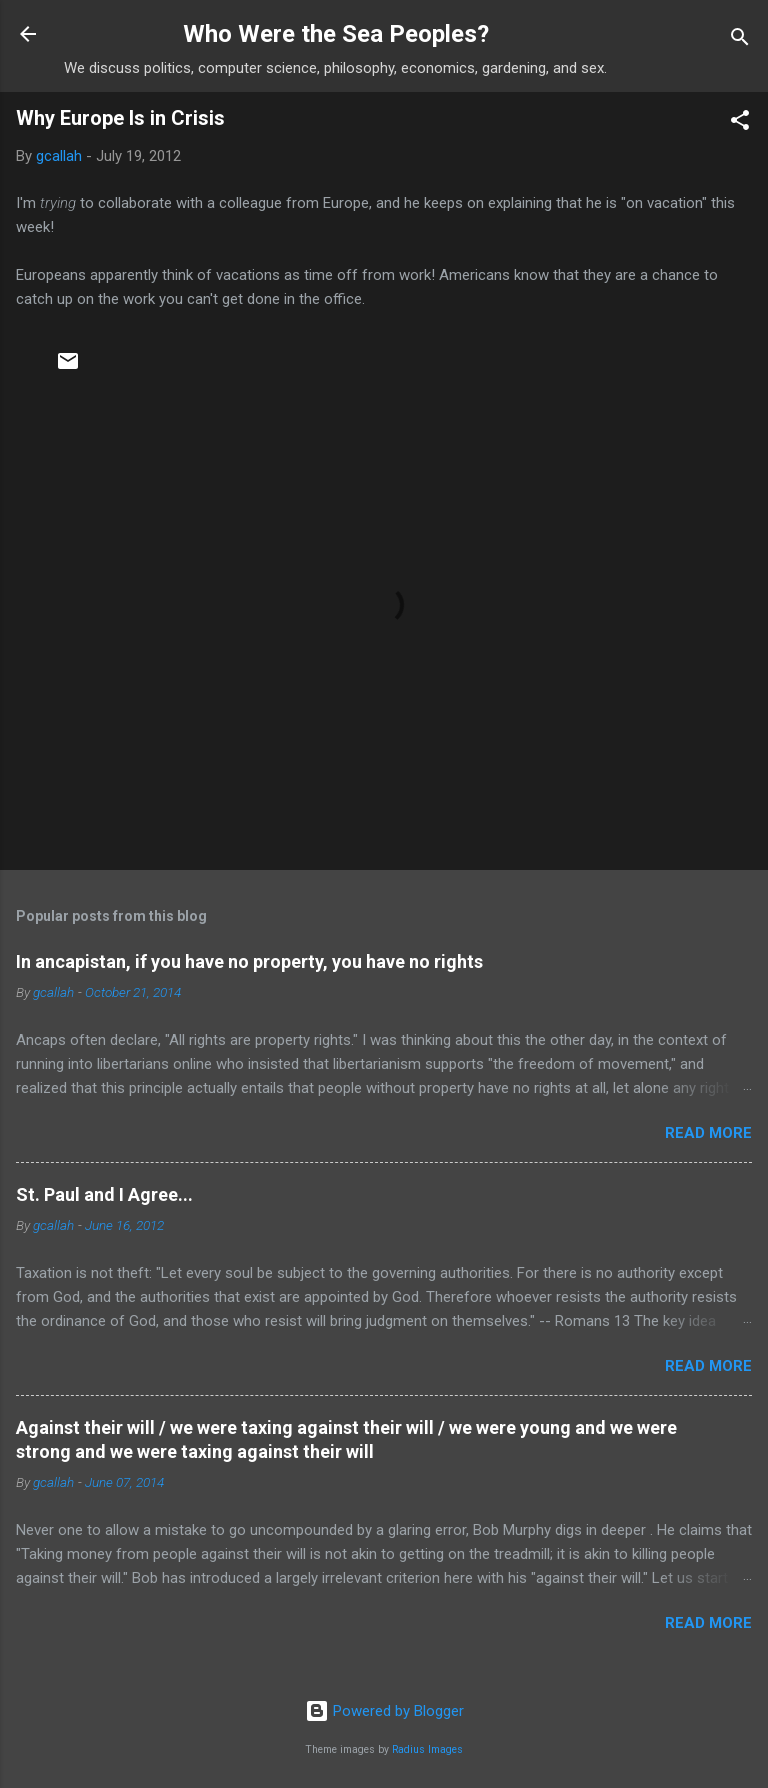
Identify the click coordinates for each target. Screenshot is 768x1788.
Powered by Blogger (384, 1711)
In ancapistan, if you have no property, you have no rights (249, 961)
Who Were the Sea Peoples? (336, 34)
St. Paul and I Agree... (104, 1194)
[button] (740, 123)
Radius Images (427, 1749)
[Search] (740, 40)
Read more (708, 1133)
